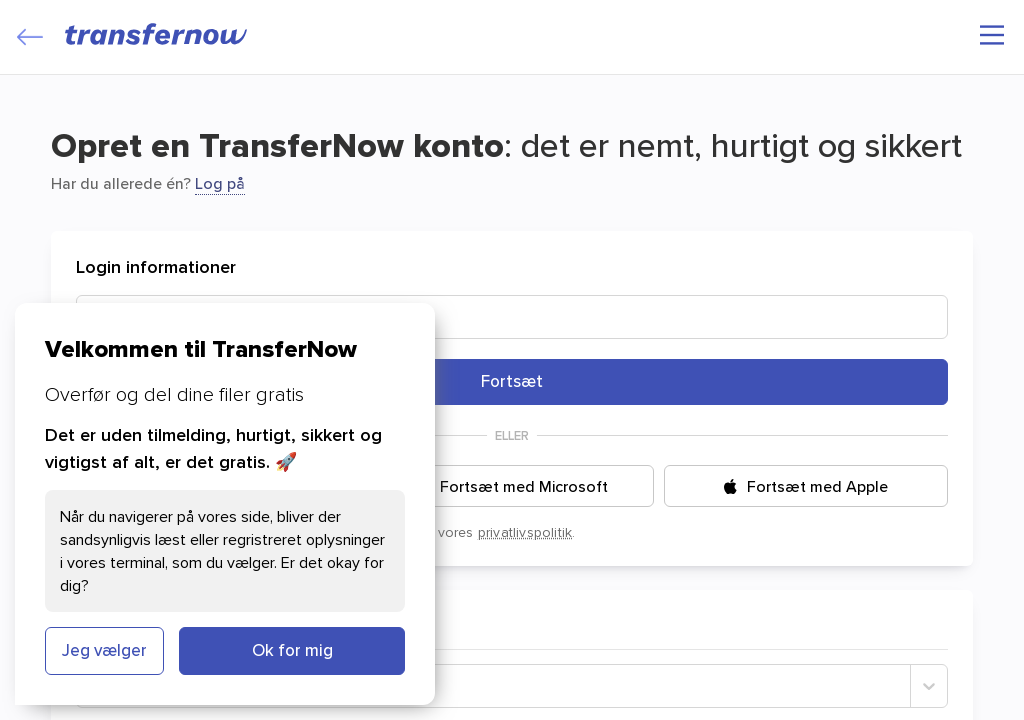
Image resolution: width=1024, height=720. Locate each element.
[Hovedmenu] (992, 35)
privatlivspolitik (525, 532)
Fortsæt (512, 381)
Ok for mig (292, 650)
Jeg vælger (104, 650)
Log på (220, 183)
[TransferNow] (157, 34)
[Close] (30, 37)
